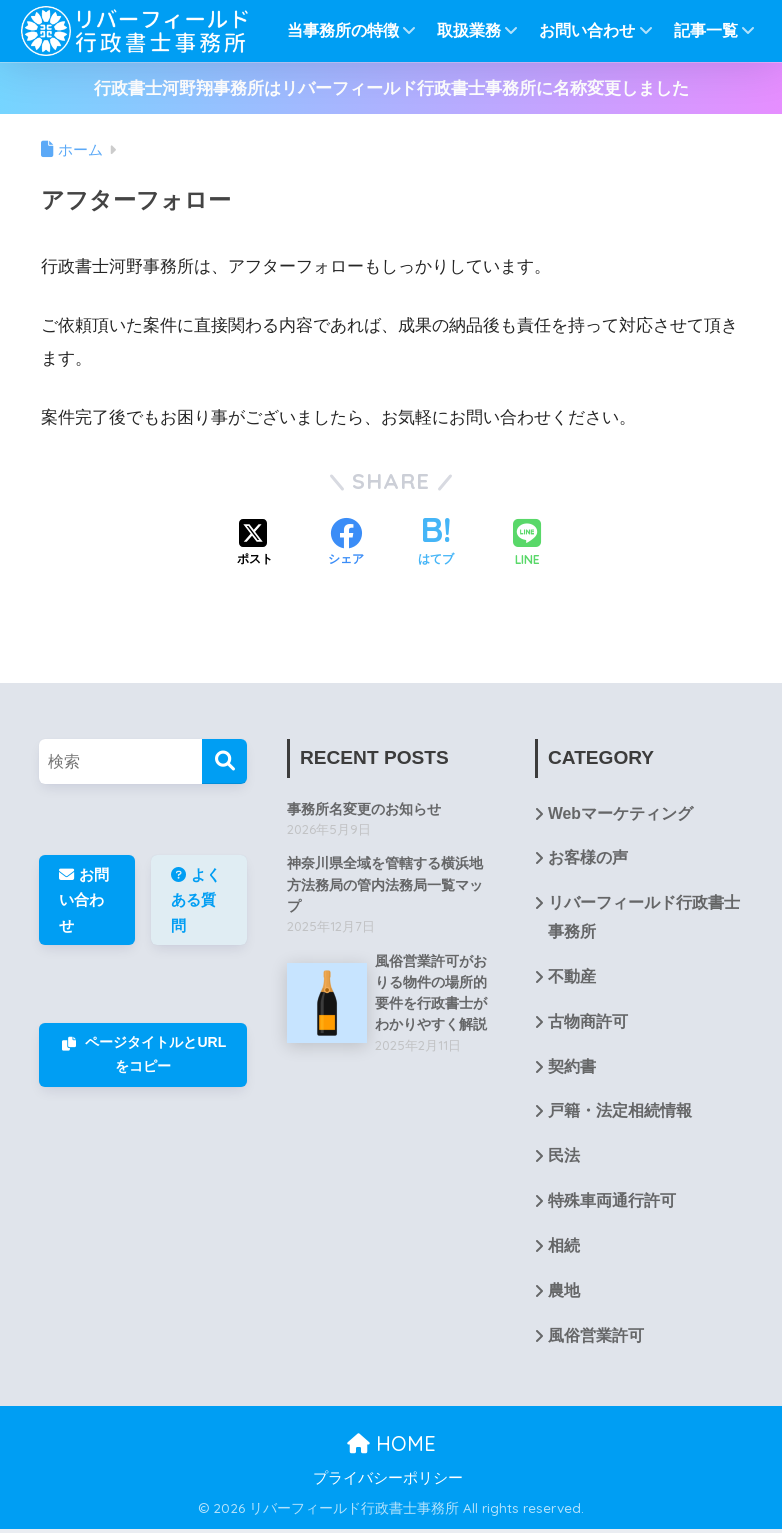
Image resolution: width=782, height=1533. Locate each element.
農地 (564, 1294)
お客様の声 (588, 859)
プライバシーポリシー (388, 1482)
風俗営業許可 (596, 1339)
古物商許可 (588, 1023)
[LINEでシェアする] (527, 544)
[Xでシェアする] (255, 544)
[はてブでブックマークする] (436, 544)
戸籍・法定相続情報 (620, 1114)
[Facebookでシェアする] (346, 544)
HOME (391, 1447)
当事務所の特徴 (352, 30)
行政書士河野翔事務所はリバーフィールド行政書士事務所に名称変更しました (391, 88)
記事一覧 (715, 30)
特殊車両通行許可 (612, 1204)
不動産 (572, 978)
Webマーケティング (620, 814)
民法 (564, 1159)
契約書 (572, 1068)
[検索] (224, 761)
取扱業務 (478, 30)
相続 (564, 1249)
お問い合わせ (596, 30)
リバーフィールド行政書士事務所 (644, 919)
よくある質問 (196, 899)
